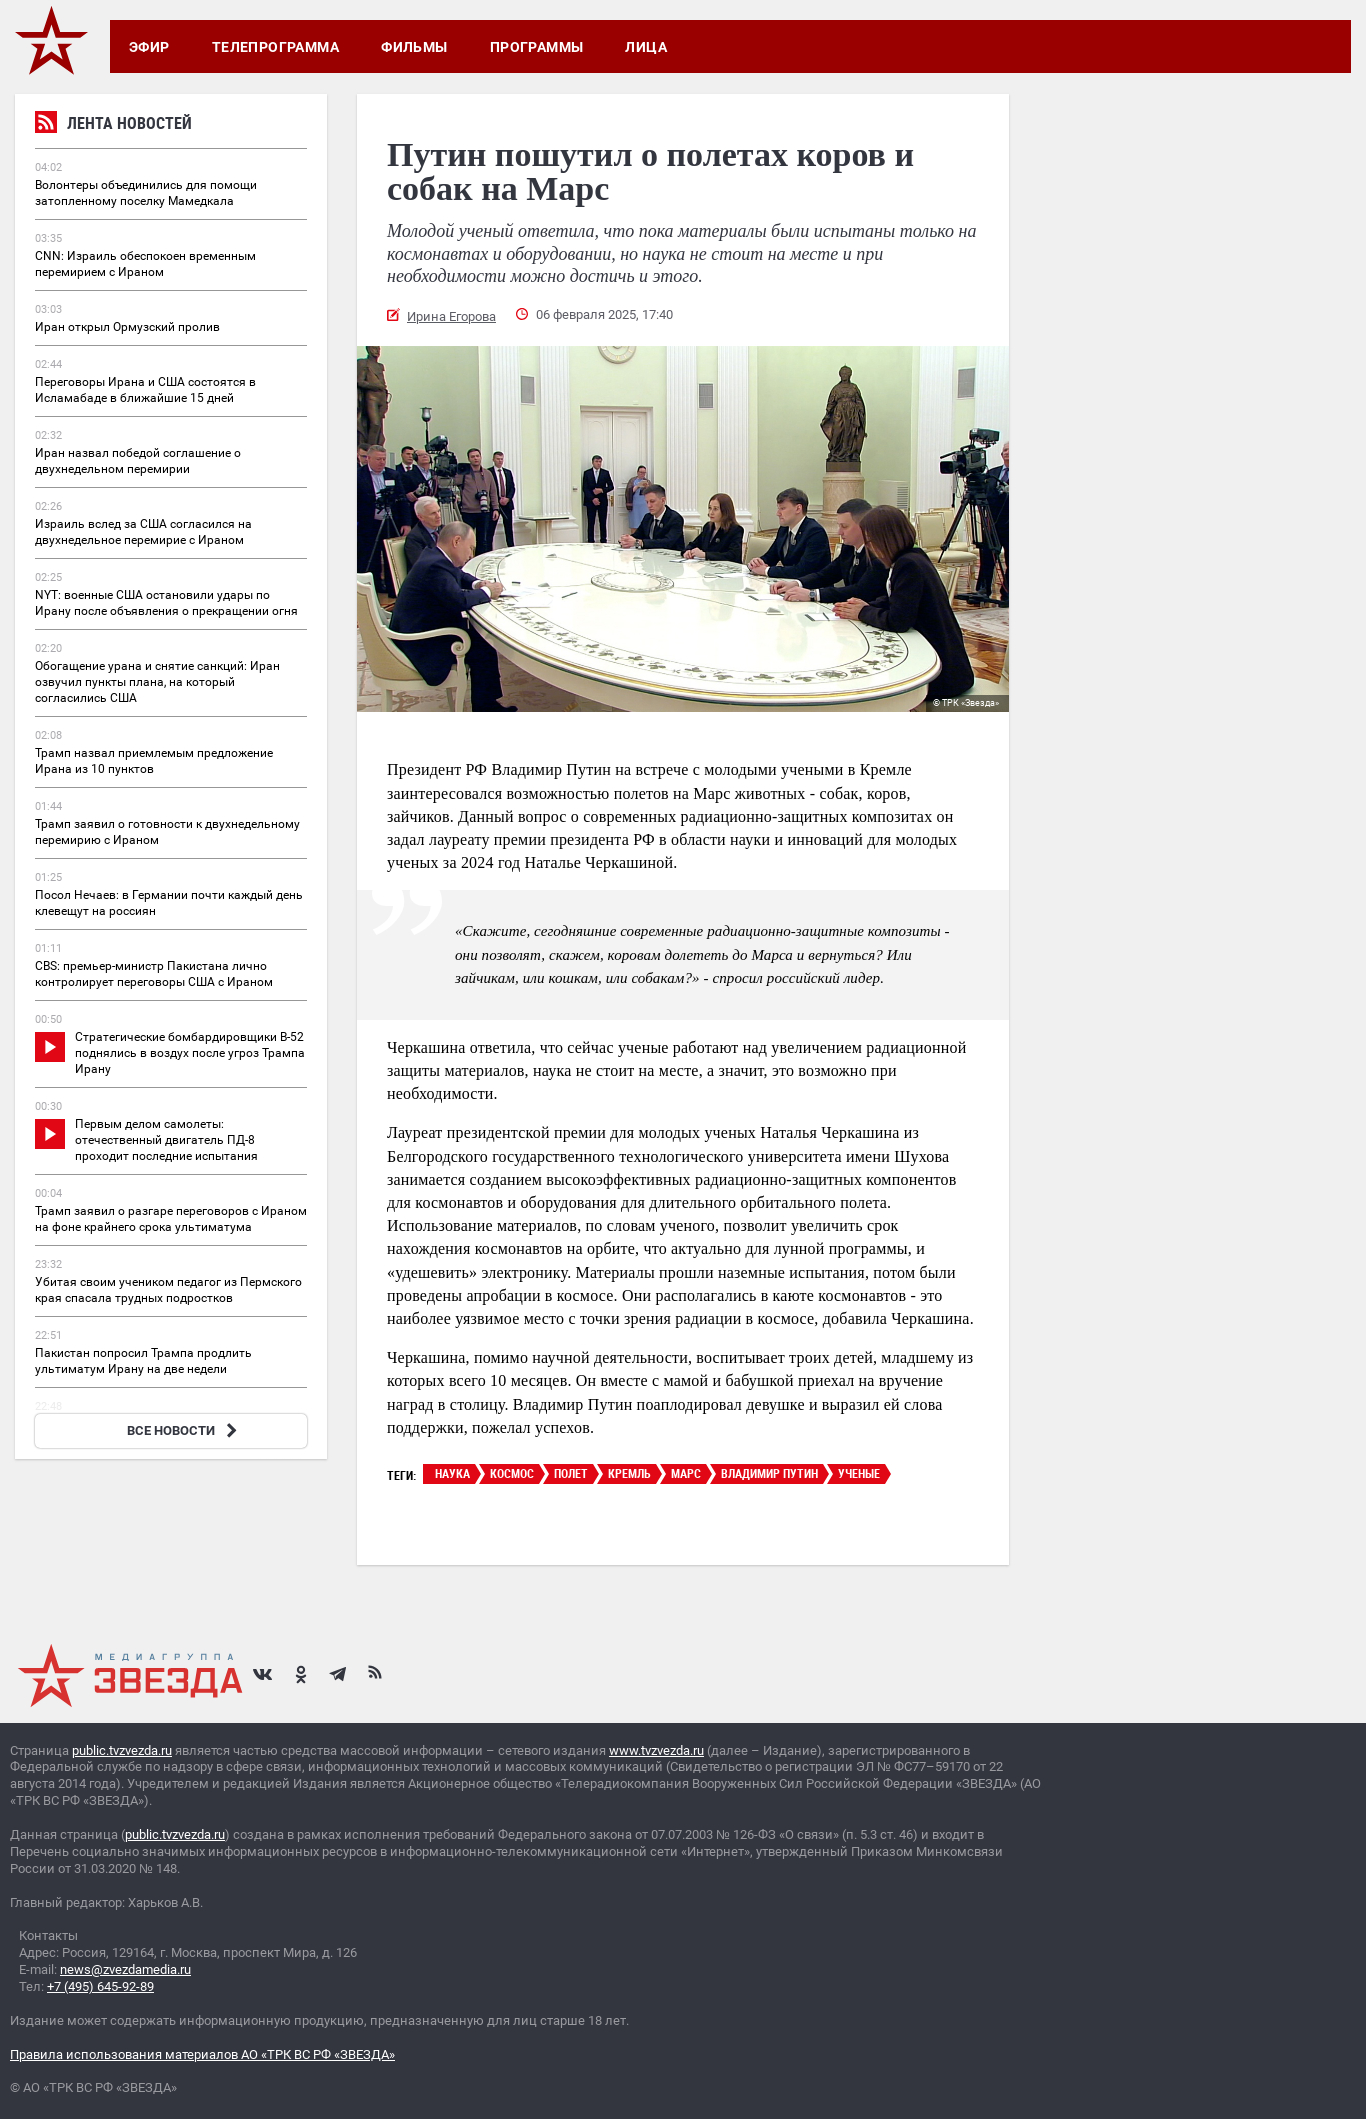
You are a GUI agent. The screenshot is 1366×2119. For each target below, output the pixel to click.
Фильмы (414, 47)
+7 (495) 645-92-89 (100, 1986)
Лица (646, 47)
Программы (537, 47)
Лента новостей (113, 125)
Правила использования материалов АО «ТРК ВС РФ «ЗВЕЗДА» (202, 2054)
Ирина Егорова (451, 316)
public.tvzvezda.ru (122, 1750)
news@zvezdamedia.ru (125, 1969)
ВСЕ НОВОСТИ (184, 1430)
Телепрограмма (275, 47)
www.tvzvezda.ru (656, 1750)
